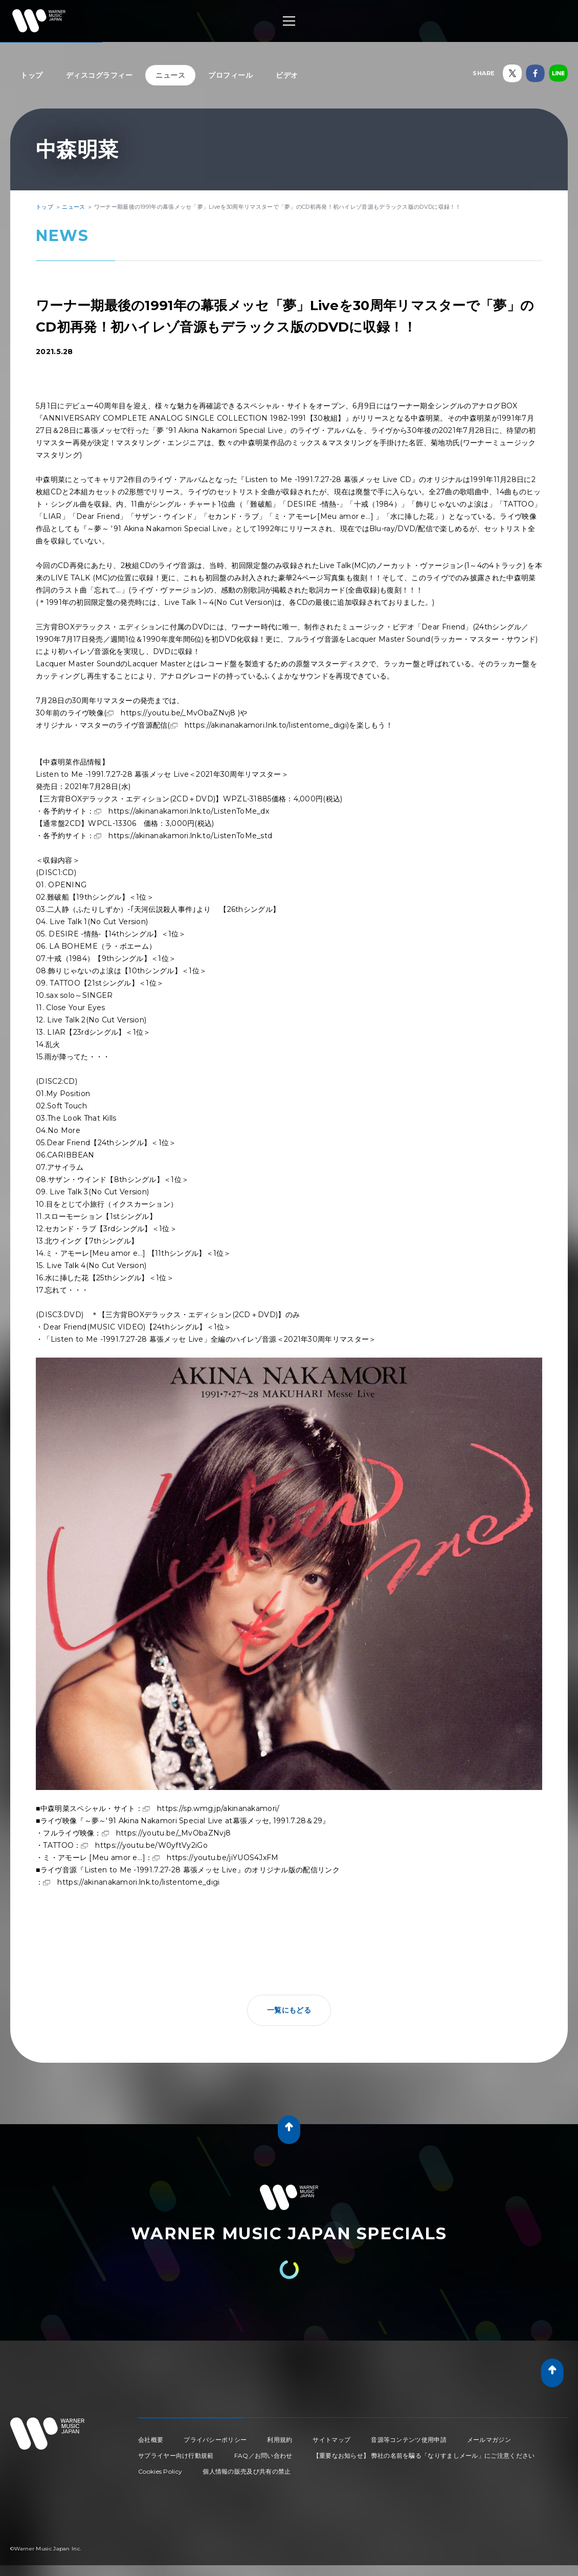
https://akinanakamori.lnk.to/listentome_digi (266, 725)
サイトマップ (331, 2439)
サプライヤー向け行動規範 (176, 2455)
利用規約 (279, 2439)
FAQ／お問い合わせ (263, 2455)
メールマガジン (489, 2439)
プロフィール (230, 75)
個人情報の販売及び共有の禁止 (247, 2471)
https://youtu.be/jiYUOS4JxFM (222, 1857)
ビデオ (287, 75)
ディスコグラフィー (99, 75)
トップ (31, 75)
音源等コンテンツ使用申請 (409, 2439)
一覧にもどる (289, 2010)
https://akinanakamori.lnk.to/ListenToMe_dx (188, 811)
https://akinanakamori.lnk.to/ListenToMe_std (190, 835)
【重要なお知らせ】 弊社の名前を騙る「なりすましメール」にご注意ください (424, 2455)
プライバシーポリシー (215, 2439)
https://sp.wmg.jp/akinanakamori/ (218, 1808)
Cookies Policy (160, 2471)
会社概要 (150, 2439)
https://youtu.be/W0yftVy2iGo (151, 1845)
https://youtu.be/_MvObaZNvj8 (178, 712)
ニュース (170, 75)
